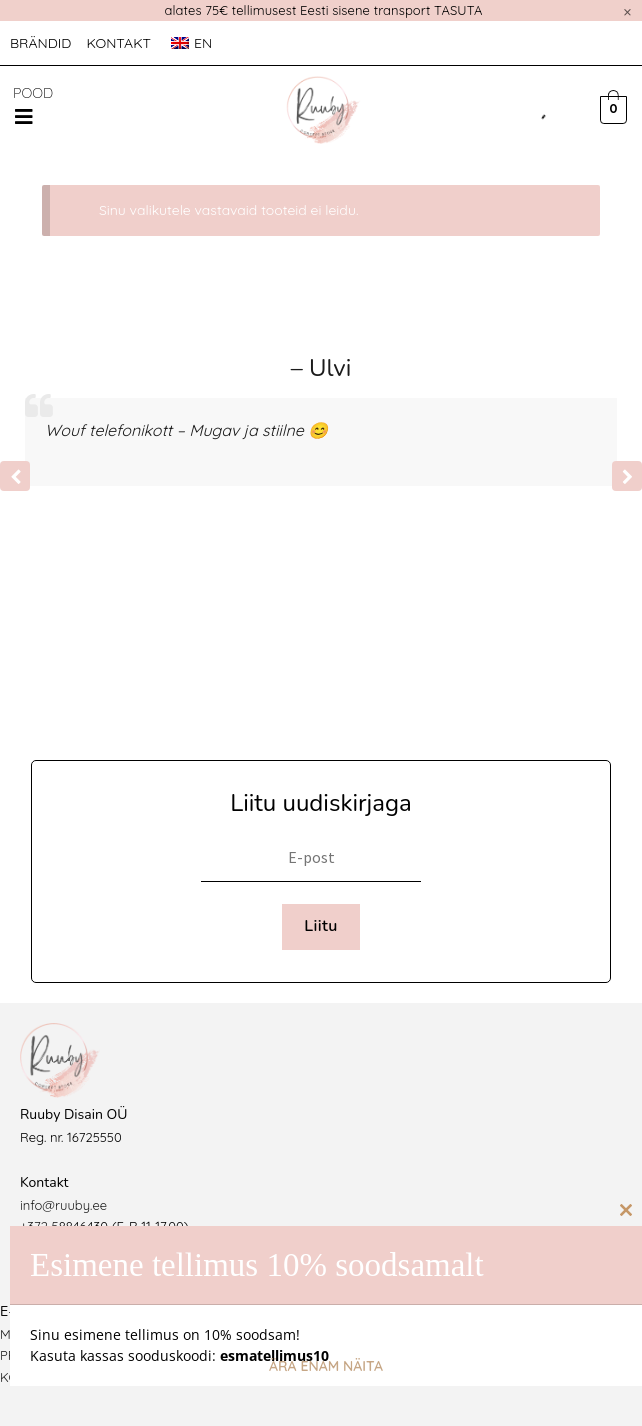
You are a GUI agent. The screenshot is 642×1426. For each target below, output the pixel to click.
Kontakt (118, 43)
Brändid (40, 43)
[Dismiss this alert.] (627, 12)
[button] (24, 117)
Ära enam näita (326, 1366)
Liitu (321, 926)
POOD (33, 93)
